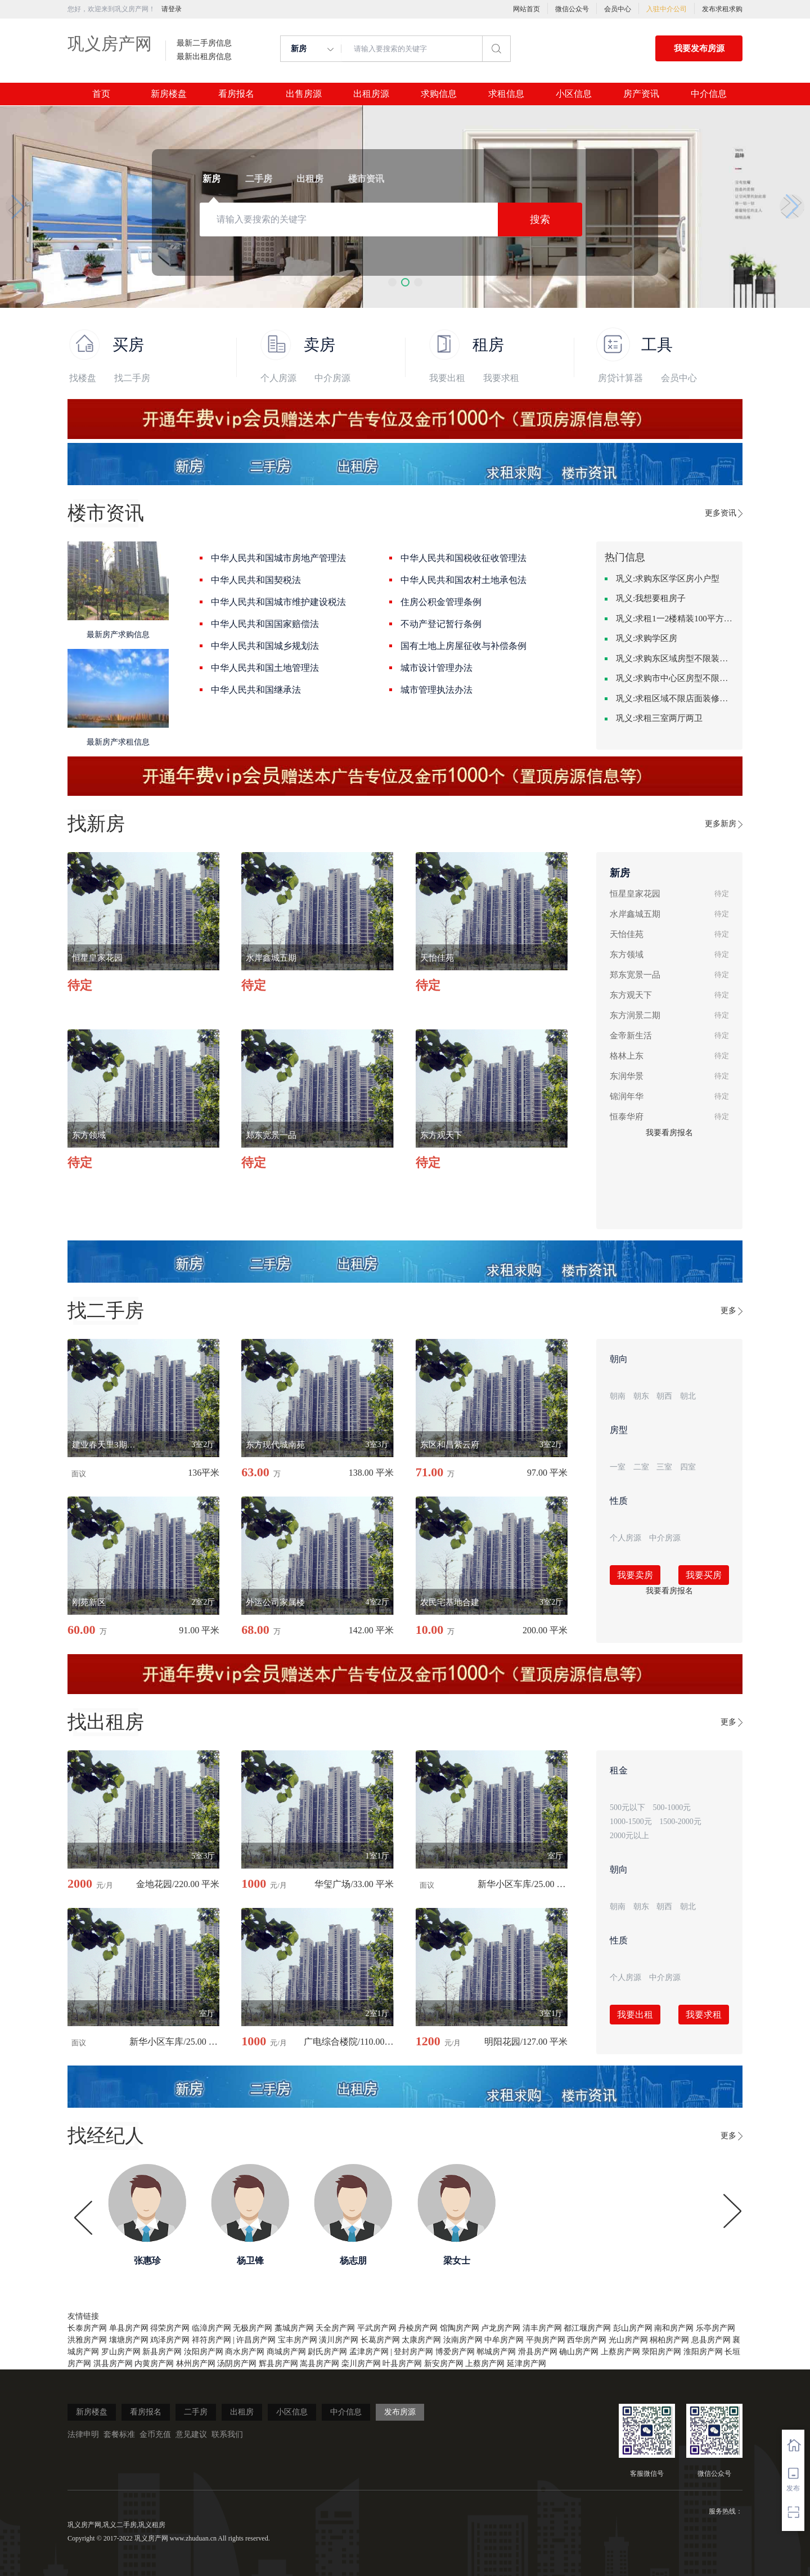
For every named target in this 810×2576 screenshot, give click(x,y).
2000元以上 (629, 1835)
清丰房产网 (542, 2328)
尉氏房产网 (327, 2351)
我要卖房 (635, 1575)
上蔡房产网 (620, 2351)
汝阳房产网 (203, 2351)
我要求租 (501, 378)
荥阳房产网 (661, 2351)
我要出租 (447, 378)
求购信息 (438, 94)
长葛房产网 (380, 2340)
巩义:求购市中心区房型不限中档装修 (675, 678)
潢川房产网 (338, 2340)
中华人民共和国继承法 (256, 690)
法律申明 (83, 2434)
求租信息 (506, 94)
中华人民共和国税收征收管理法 (463, 558)
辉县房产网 (278, 2363)
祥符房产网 (211, 2340)
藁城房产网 (294, 2328)
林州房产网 (195, 2363)
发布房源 (400, 2412)
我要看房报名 (669, 1132)
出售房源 (304, 94)
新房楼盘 (168, 94)
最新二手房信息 (204, 43)
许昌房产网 (256, 2340)
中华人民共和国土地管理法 (265, 668)
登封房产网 (413, 2351)
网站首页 (526, 9)
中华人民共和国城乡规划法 (265, 646)
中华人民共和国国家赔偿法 (265, 624)
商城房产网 (286, 2351)
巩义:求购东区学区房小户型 (667, 578)
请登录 (171, 9)
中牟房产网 (504, 2340)
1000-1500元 (631, 1821)
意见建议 (191, 2434)
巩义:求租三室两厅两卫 (659, 718)
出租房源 (371, 94)
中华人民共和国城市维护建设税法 (278, 602)
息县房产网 (711, 2340)
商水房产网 (244, 2351)
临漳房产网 (211, 2328)
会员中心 (617, 9)
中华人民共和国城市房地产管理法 (278, 558)
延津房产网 (526, 2363)
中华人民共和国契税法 (256, 580)
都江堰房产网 (587, 2328)
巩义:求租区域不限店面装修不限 (675, 698)
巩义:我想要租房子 (651, 598)
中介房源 (332, 378)
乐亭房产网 (715, 2328)
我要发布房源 (699, 48)
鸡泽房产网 (170, 2340)
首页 (101, 94)
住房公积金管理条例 (441, 602)
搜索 (540, 219)
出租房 (242, 2412)
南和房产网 (674, 2328)
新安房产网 (444, 2363)
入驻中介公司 (666, 9)
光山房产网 (628, 2340)
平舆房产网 (545, 2340)
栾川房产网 (361, 2363)
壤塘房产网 (128, 2340)
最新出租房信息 (204, 57)
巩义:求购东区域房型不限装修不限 (675, 658)
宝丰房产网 (297, 2340)
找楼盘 (82, 378)
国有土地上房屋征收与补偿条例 (463, 646)
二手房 (196, 2412)
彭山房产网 (632, 2328)
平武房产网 (377, 2328)
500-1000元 (672, 1807)
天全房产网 (335, 2328)
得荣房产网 (170, 2328)
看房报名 (236, 94)
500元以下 (627, 1807)
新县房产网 (162, 2351)
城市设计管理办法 (436, 668)
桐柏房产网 (669, 2340)
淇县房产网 (113, 2363)
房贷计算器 (620, 378)
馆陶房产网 (459, 2328)
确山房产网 (578, 2351)
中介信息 (708, 94)
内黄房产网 (154, 2363)
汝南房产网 (463, 2340)
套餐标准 (119, 2434)
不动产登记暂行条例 (441, 624)
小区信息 (574, 94)
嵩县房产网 (319, 2363)
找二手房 (132, 378)
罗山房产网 (121, 2351)
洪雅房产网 (87, 2340)
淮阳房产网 (703, 2351)
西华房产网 (586, 2340)
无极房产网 (252, 2328)
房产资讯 (641, 94)
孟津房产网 (369, 2351)
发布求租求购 (722, 9)
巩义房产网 (110, 43)
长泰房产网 (87, 2328)
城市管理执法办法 (436, 690)
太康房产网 (421, 2340)
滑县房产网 (537, 2351)
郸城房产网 (496, 2351)
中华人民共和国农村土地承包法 (463, 580)
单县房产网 (128, 2328)
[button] (392, 282)
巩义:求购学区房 (646, 638)
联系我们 (227, 2434)
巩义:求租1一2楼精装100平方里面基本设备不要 (675, 618)
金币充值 (155, 2434)
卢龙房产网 (500, 2328)
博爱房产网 (455, 2351)
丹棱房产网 (418, 2328)
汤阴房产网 (236, 2363)
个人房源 (278, 378)
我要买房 (704, 1575)
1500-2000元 (680, 1821)
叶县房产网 (402, 2363)
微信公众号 (572, 9)
